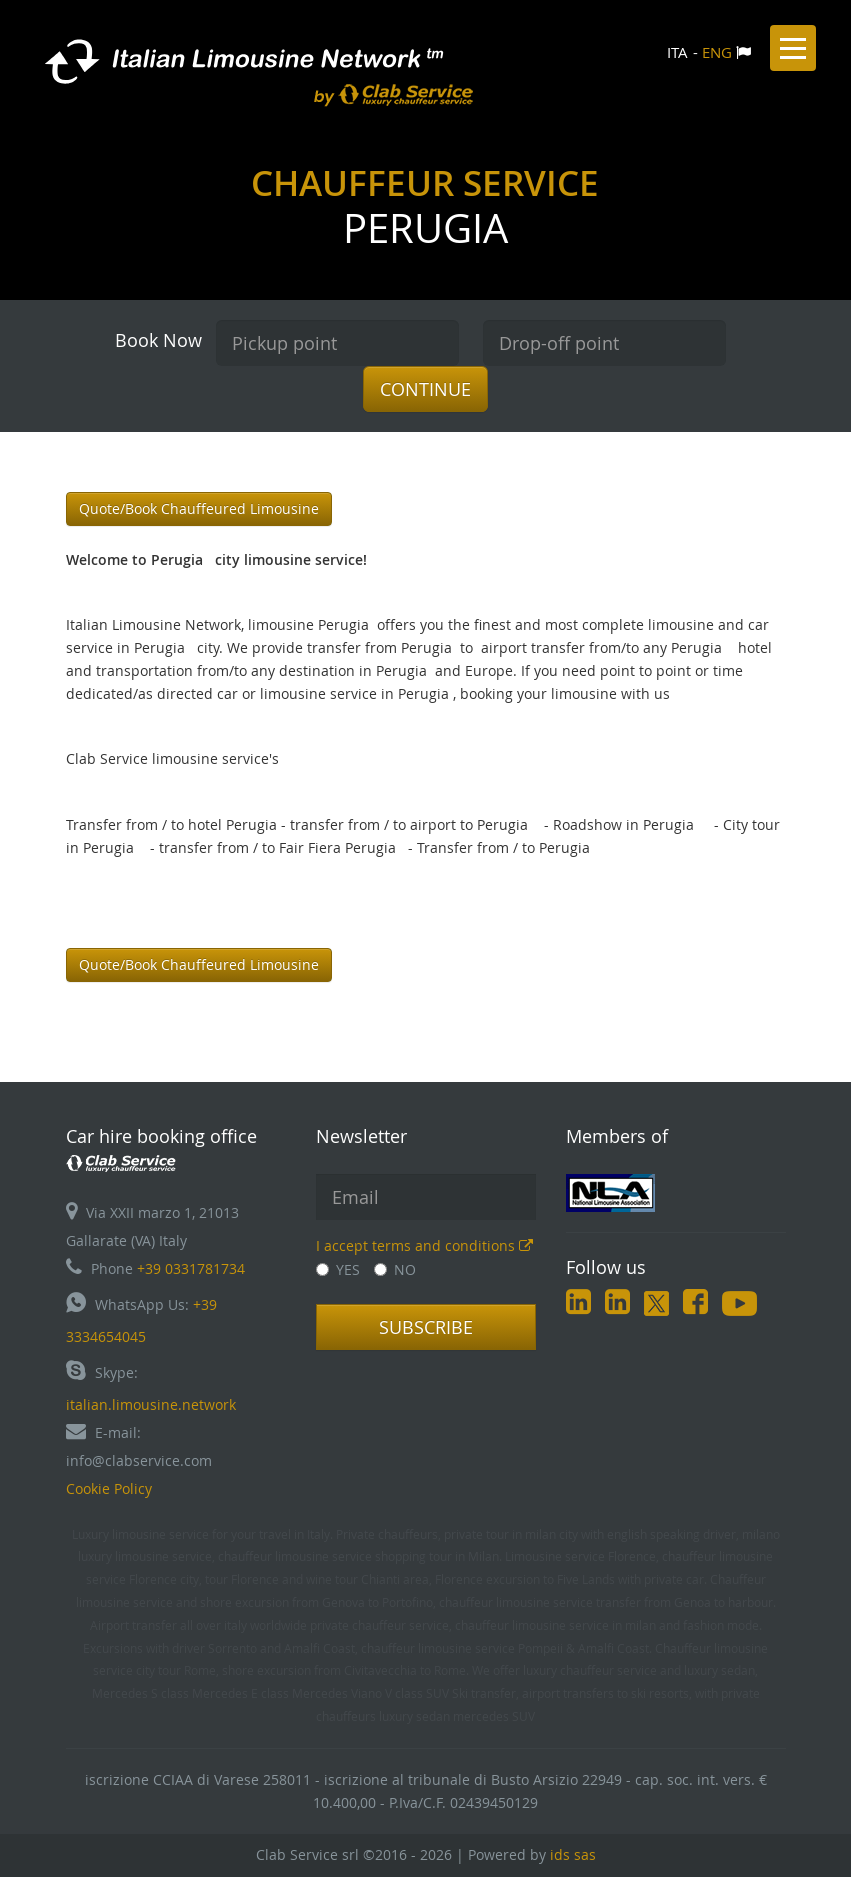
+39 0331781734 (191, 1268)
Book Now (158, 340)
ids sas (573, 1854)
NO (395, 1269)
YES (338, 1269)
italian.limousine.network (151, 1404)
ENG (717, 52)
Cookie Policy (109, 1488)
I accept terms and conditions (424, 1245)
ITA (677, 52)
